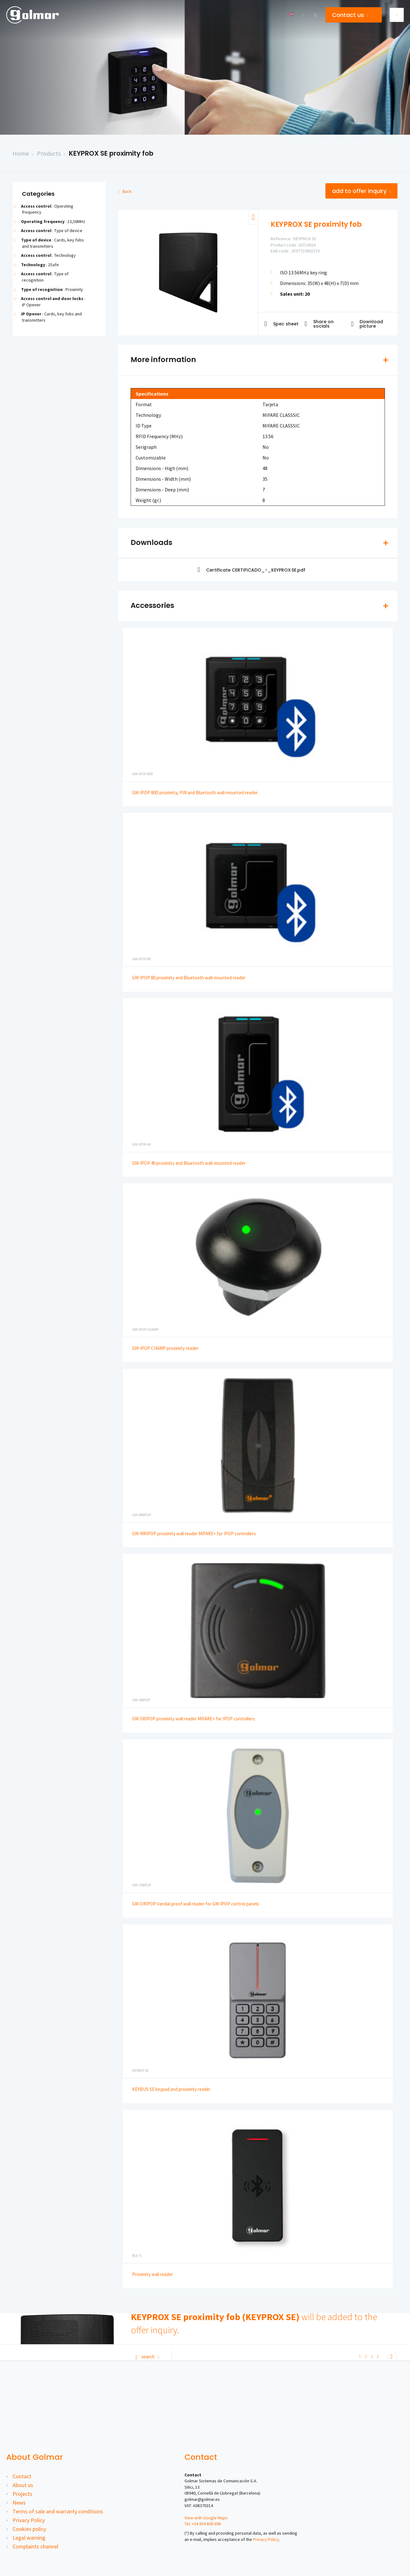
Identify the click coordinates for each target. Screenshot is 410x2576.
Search (147, 2357)
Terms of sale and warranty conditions (58, 2511)
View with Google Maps (206, 2518)
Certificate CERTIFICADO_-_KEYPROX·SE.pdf (252, 570)
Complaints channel (35, 2546)
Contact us (350, 15)
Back (125, 191)
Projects (22, 2493)
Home (21, 153)
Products (49, 153)
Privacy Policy (29, 2520)
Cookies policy (29, 2528)
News (19, 2502)
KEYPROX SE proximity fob (111, 153)
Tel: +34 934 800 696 (202, 2524)
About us (23, 2485)
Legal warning (29, 2537)
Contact (22, 2476)
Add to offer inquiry (361, 191)
